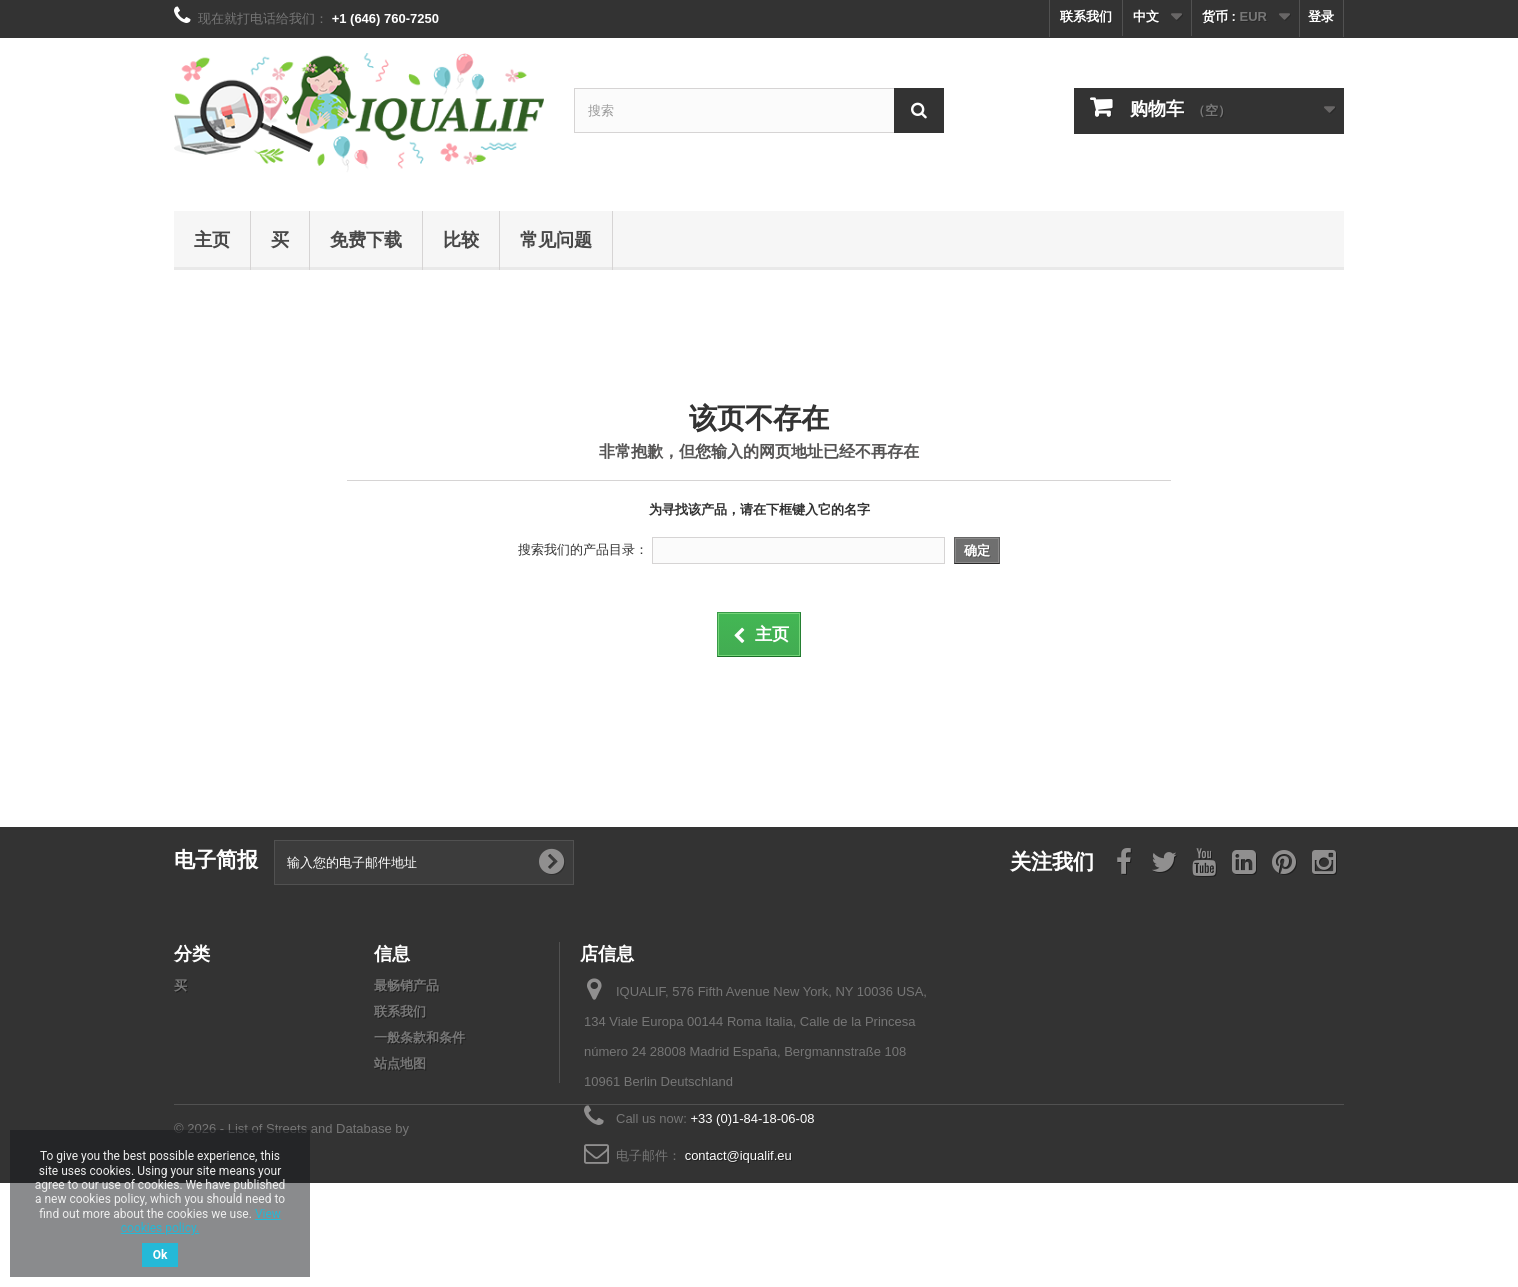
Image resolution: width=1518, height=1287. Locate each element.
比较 (461, 239)
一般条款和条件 (419, 1037)
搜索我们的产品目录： (583, 549)
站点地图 (400, 1063)
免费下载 (366, 239)
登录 (1321, 16)
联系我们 (1086, 16)
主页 (212, 239)
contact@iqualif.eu (738, 1155)
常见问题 (556, 239)
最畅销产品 (406, 985)
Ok (160, 1255)
